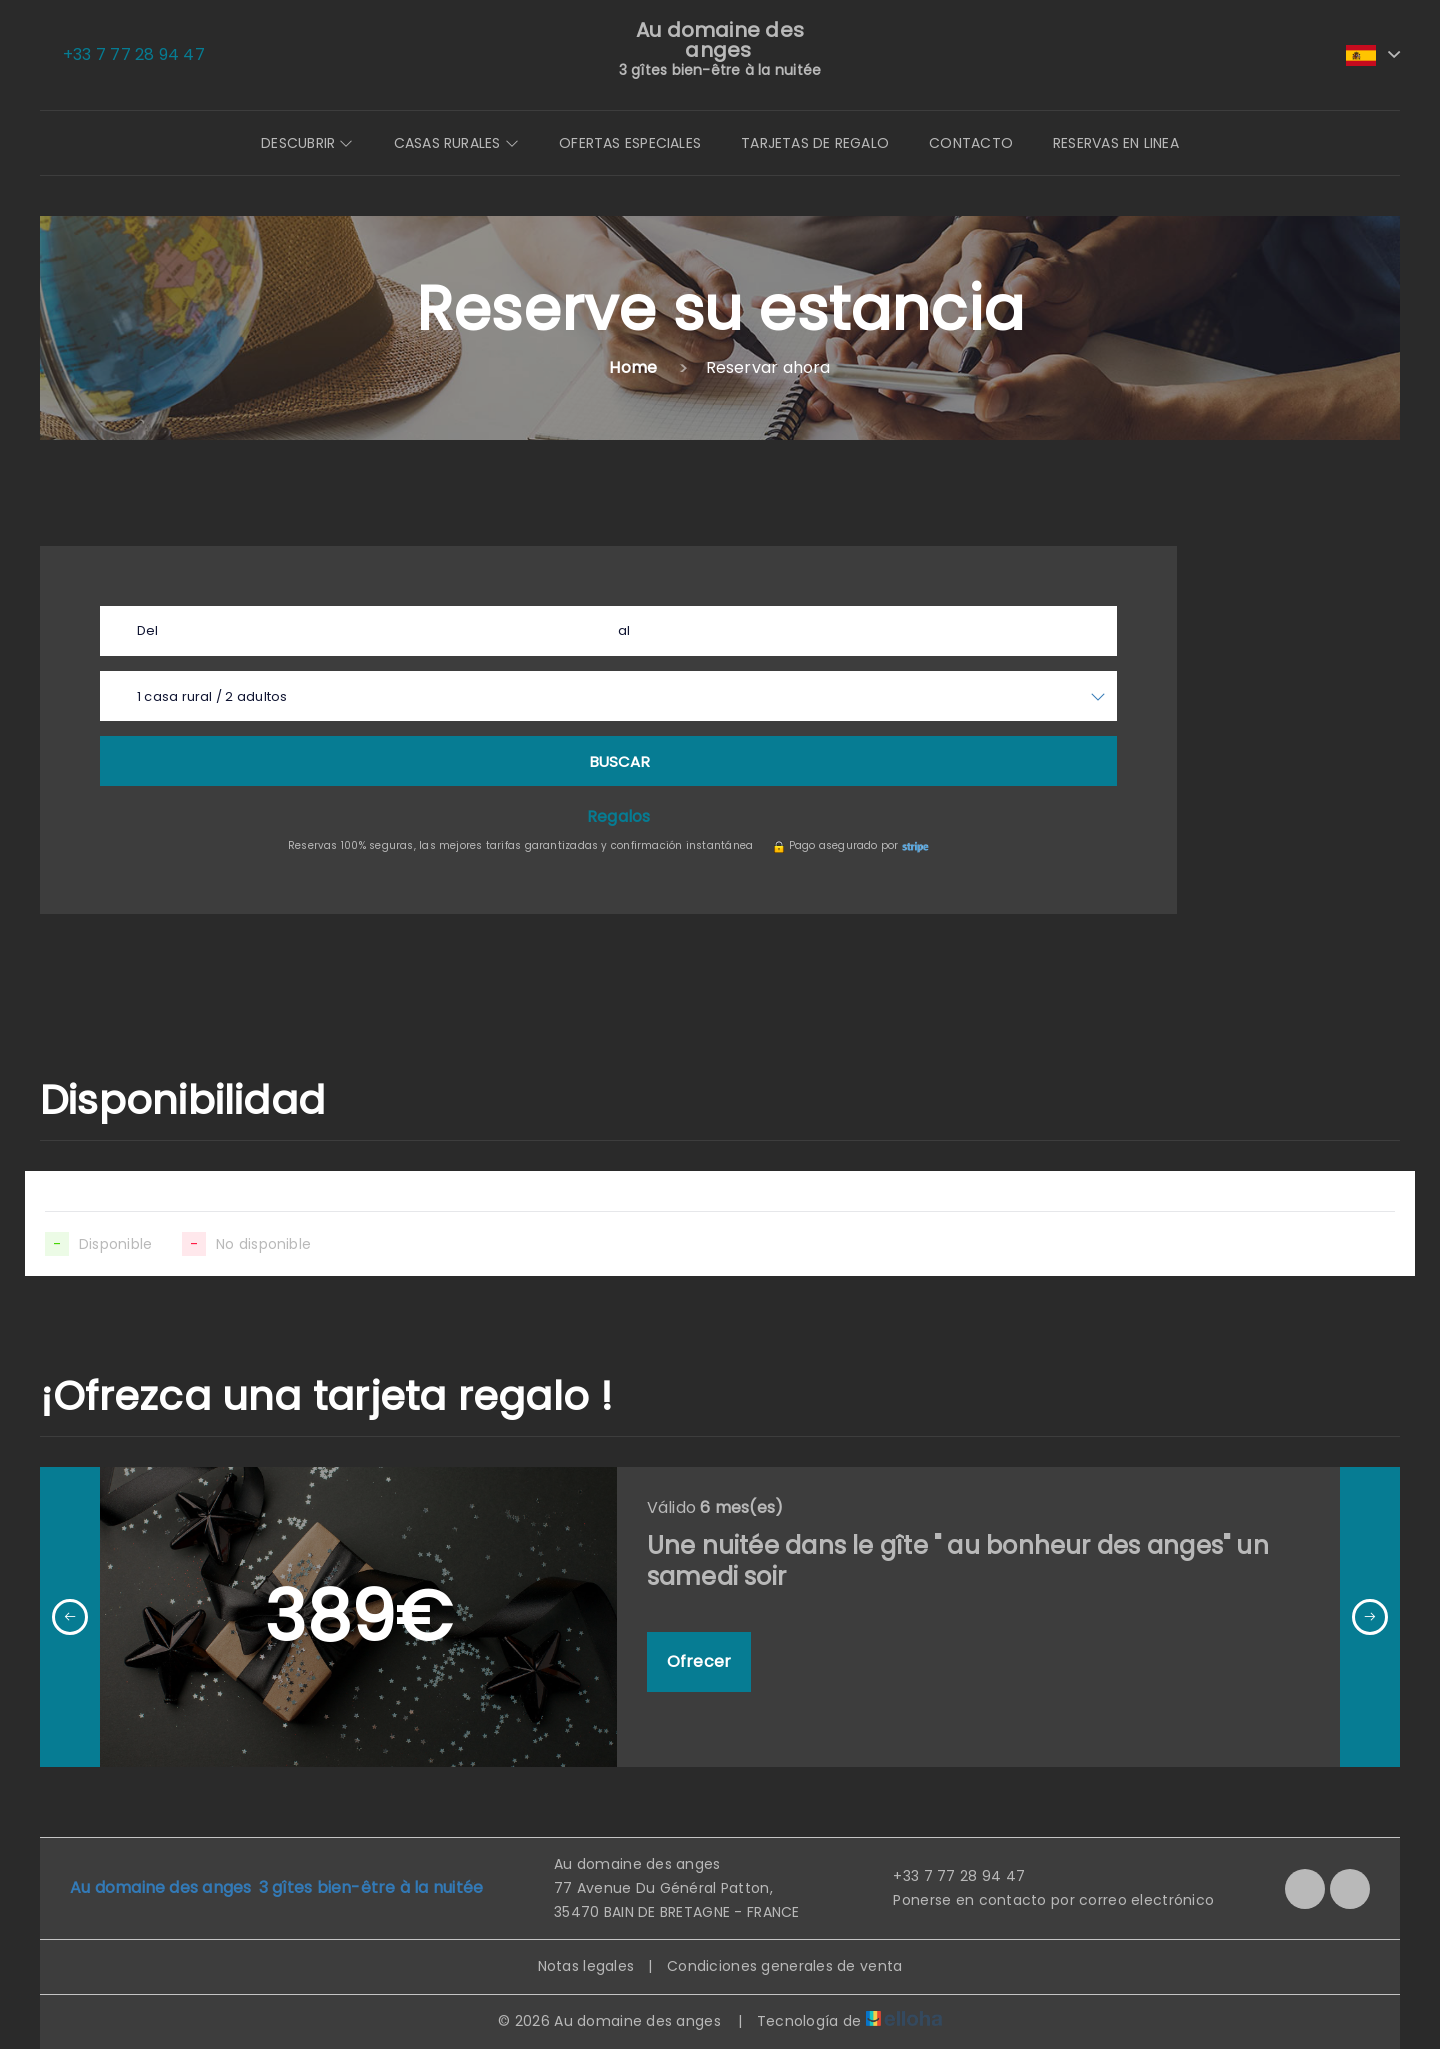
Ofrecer (699, 1661)
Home (633, 367)
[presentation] (70, 1617)
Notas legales (586, 1966)
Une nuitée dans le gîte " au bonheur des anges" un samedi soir (958, 1561)
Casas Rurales (456, 143)
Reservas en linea (1116, 143)
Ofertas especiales (630, 143)
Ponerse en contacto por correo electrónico (1042, 1900)
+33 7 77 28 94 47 (947, 1876)
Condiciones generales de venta (784, 1966)
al (624, 630)
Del (148, 630)
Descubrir (307, 143)
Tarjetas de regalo (815, 143)
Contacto (971, 143)
